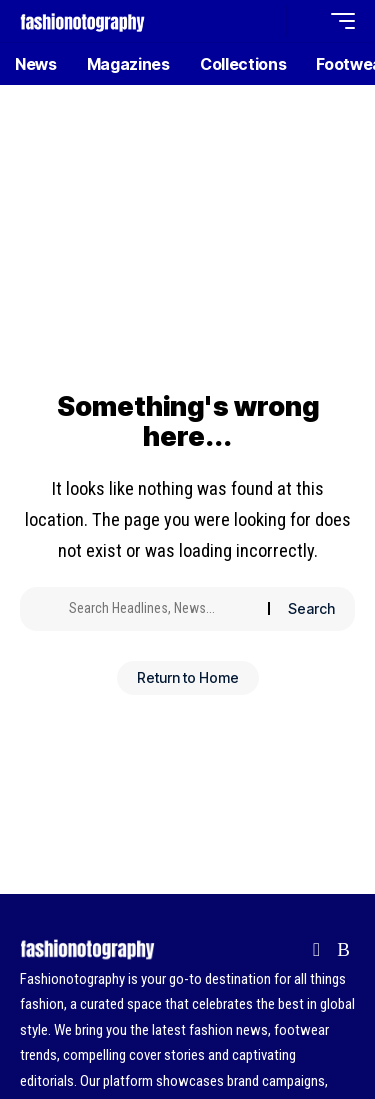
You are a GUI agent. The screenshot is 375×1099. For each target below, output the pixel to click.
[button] (266, 21)
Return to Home (188, 677)
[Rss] (343, 950)
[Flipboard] (316, 950)
